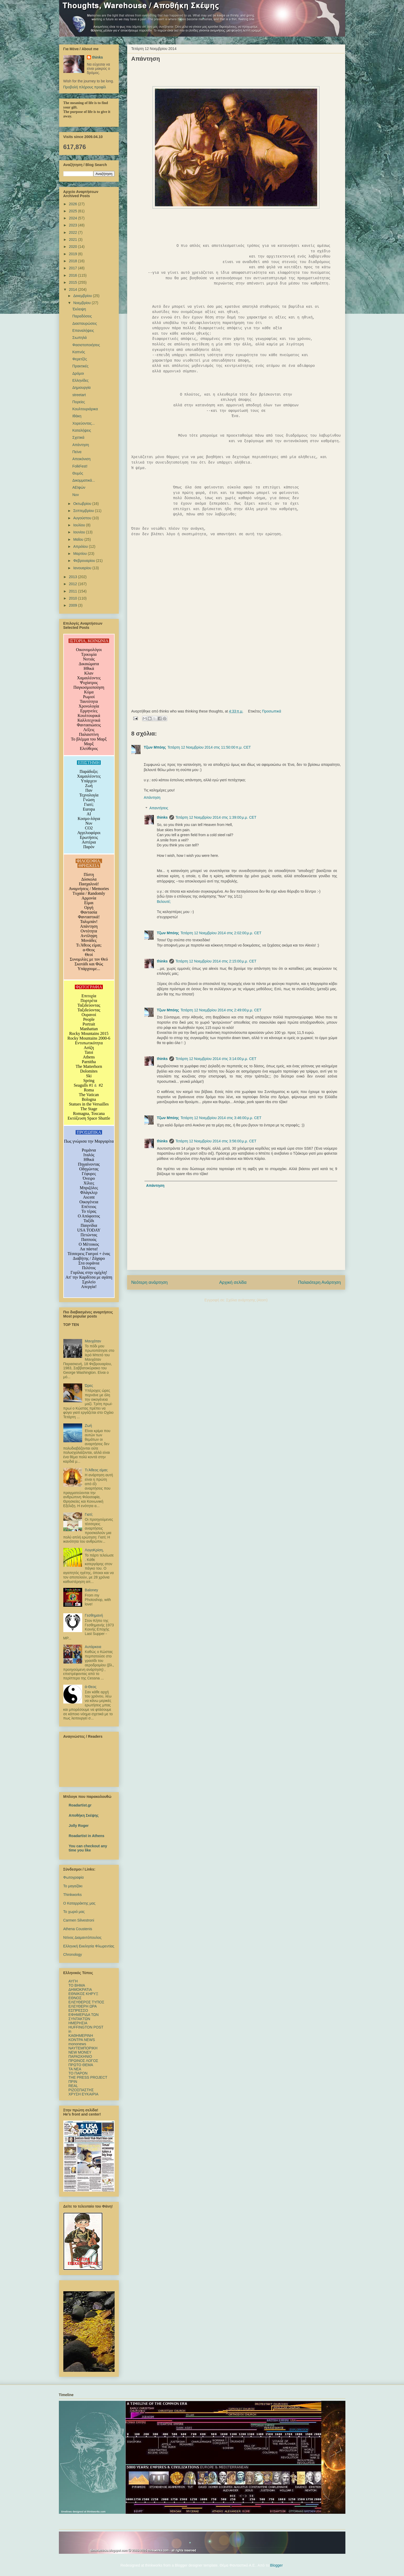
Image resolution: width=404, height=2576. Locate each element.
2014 (73, 289)
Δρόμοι (78, 373)
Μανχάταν (93, 1341)
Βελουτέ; (164, 901)
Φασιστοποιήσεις (86, 345)
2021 (73, 239)
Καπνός (78, 352)
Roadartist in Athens (86, 1836)
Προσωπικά (271, 711)
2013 (73, 577)
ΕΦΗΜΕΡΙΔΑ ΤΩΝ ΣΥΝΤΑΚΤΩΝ (84, 2017)
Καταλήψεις (81, 430)
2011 (73, 591)
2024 (73, 218)
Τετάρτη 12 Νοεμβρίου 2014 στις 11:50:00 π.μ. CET (209, 747)
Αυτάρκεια (93, 1647)
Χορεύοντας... (83, 423)
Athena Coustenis (77, 1929)
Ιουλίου (79, 525)
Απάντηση (152, 797)
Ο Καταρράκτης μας (79, 1903)
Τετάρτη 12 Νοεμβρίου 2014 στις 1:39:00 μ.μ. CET (216, 817)
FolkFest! (79, 466)
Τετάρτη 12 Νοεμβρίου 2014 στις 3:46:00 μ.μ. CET (221, 1118)
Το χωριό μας (74, 1912)
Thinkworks (72, 1895)
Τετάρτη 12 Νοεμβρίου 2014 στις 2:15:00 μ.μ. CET (216, 961)
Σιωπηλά (79, 337)
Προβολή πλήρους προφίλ (84, 87)
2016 (73, 275)
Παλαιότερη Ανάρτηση (319, 1282)
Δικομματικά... (83, 480)
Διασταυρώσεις (84, 323)
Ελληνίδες (80, 380)
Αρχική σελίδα (233, 1282)
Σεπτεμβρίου (84, 511)
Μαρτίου (80, 553)
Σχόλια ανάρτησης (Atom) (247, 1300)
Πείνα (76, 452)
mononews (77, 2044)
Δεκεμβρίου (83, 296)
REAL (73, 2086)
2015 (73, 282)
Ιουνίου (79, 532)
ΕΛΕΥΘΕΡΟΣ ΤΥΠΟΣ (86, 2002)
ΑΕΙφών (78, 487)
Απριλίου (81, 546)
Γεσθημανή (94, 1615)
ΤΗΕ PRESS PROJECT (88, 2077)
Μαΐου (78, 539)
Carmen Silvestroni (78, 1920)
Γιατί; (89, 1514)
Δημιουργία (81, 387)
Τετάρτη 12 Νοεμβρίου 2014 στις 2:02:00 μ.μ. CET (221, 933)
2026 (73, 204)
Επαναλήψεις (83, 330)
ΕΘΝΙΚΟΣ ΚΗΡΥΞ (83, 1994)
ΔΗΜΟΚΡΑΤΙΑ (80, 1989)
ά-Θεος (90, 1687)
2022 (73, 232)
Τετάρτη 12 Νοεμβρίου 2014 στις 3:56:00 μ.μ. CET (216, 1141)
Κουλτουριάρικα (85, 409)
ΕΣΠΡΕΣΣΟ (78, 2010)
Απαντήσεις (158, 808)
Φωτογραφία (73, 1877)
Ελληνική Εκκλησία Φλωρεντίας (88, 1946)
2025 (73, 211)
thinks (162, 817)
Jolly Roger (79, 1825)
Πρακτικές (80, 366)
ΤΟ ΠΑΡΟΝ (78, 2073)
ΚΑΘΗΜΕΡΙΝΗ (81, 2035)
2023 (73, 225)
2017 (73, 268)
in (70, 2031)
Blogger (276, 2565)
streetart (79, 395)
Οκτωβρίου (82, 503)
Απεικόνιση (81, 459)
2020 (73, 246)
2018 (73, 261)
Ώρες (89, 1385)
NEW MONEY (80, 2052)
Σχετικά (78, 437)
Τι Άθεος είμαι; (96, 1470)
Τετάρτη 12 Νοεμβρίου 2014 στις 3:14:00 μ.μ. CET (216, 1059)
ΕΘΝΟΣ (75, 1998)
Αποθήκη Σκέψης (84, 1815)
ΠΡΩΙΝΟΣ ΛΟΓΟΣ (83, 2061)
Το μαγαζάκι (72, 1886)
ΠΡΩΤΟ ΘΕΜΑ (81, 2065)
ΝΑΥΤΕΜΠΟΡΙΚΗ (83, 2048)
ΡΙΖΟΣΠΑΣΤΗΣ (81, 2090)
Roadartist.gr (80, 1805)
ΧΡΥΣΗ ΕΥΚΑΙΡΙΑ (83, 2094)
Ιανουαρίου (82, 568)
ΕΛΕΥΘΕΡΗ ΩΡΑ (83, 2006)
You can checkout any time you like (88, 1848)
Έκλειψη (79, 309)
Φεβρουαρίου (84, 560)
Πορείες (78, 402)
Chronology (72, 1954)
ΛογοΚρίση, (94, 1550)
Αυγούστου (82, 518)
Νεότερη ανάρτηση (149, 1282)
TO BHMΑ (77, 1985)
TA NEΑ (75, 2069)
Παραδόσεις (82, 316)
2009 (73, 605)
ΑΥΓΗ (73, 1981)
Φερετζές (79, 359)
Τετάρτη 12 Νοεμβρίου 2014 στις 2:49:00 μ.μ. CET (221, 1010)
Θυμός (77, 473)
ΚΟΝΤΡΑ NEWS (82, 2040)
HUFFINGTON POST (86, 2027)
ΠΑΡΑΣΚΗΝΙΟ (80, 2056)
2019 (73, 254)
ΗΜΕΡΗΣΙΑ (78, 2023)
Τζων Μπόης (155, 747)
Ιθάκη (76, 416)
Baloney (91, 1590)
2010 (73, 598)
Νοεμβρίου (82, 303)
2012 (73, 584)
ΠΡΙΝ (73, 2081)
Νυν (75, 495)
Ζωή (88, 1425)
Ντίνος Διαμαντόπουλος (82, 1937)
